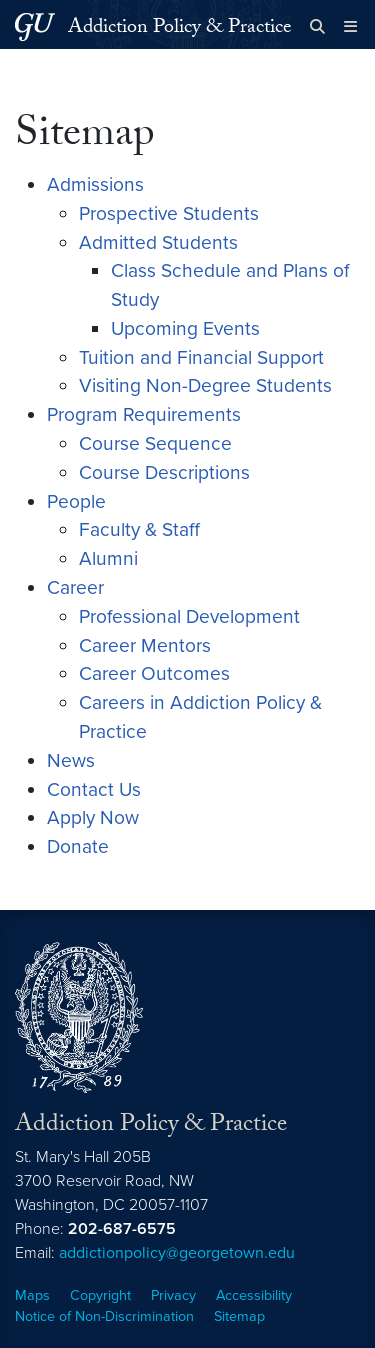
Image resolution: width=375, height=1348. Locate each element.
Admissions (95, 184)
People (76, 501)
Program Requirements (144, 414)
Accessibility (254, 1295)
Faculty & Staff (139, 529)
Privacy (173, 1295)
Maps (32, 1295)
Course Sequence (155, 443)
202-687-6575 (122, 1229)
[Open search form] (317, 27)
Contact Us (94, 789)
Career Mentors (145, 645)
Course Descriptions (164, 472)
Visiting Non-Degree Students (205, 385)
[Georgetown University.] (35, 26)
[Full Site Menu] (350, 27)
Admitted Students (158, 242)
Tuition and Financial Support (201, 357)
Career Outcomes (154, 673)
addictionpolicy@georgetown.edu (177, 1253)
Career (75, 587)
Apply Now (93, 817)
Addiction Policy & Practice (180, 29)
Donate (78, 846)
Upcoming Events (185, 328)
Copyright (100, 1295)
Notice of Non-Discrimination (104, 1316)
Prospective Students (169, 213)
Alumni (108, 558)
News (71, 760)
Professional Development (189, 616)
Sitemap (239, 1316)
